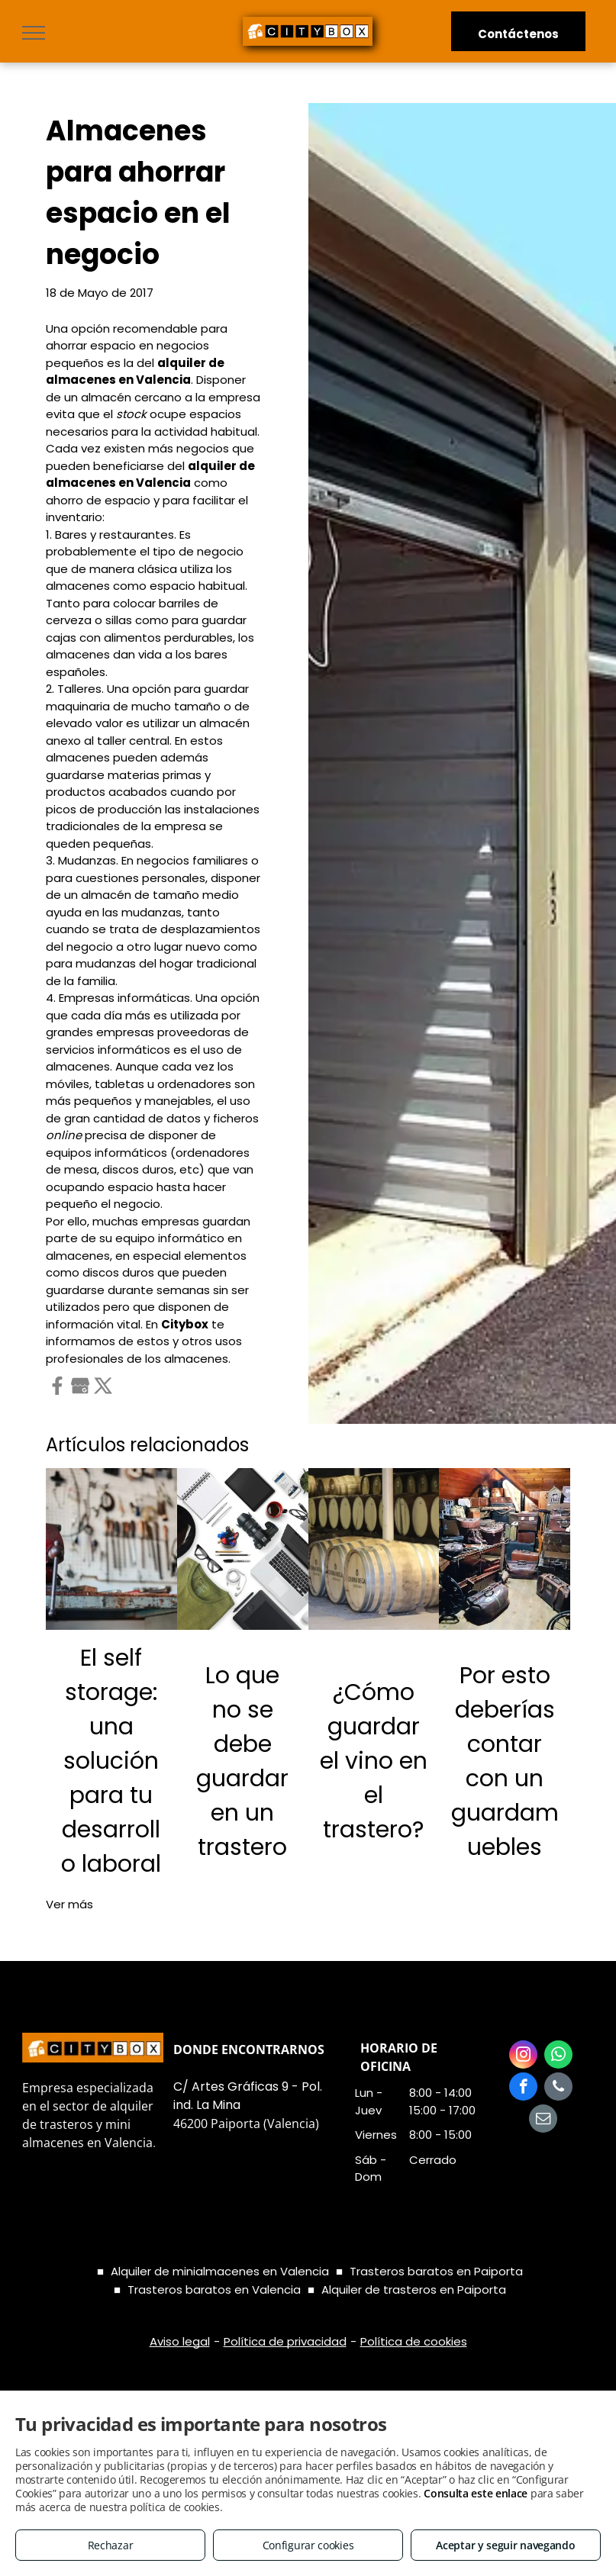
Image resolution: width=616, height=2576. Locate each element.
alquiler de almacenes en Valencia (135, 371)
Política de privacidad (285, 2341)
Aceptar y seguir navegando (505, 2545)
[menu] (33, 33)
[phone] (558, 2088)
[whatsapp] (558, 2056)
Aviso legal (180, 2341)
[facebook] (523, 2088)
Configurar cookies (308, 2545)
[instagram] (523, 2056)
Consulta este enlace (475, 2493)
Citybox (184, 1324)
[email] (543, 2120)
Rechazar (111, 2545)
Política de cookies (413, 2341)
